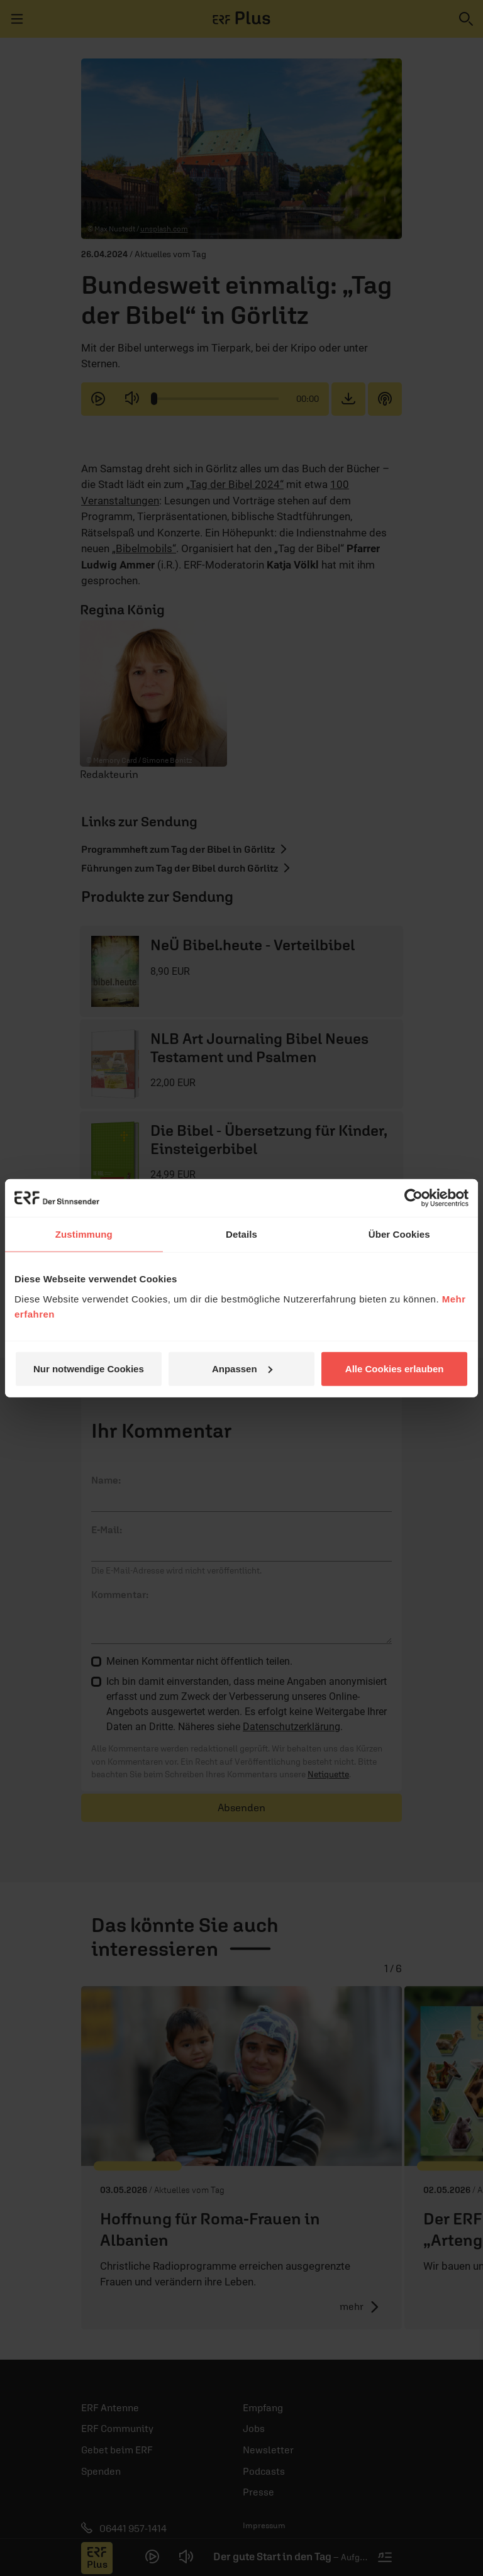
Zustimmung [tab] (84, 1234)
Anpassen (242, 1368)
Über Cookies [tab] (399, 1234)
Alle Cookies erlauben (394, 1368)
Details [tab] (241, 1234)
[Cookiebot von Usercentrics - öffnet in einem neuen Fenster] (413, 1198)
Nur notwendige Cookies (88, 1368)
